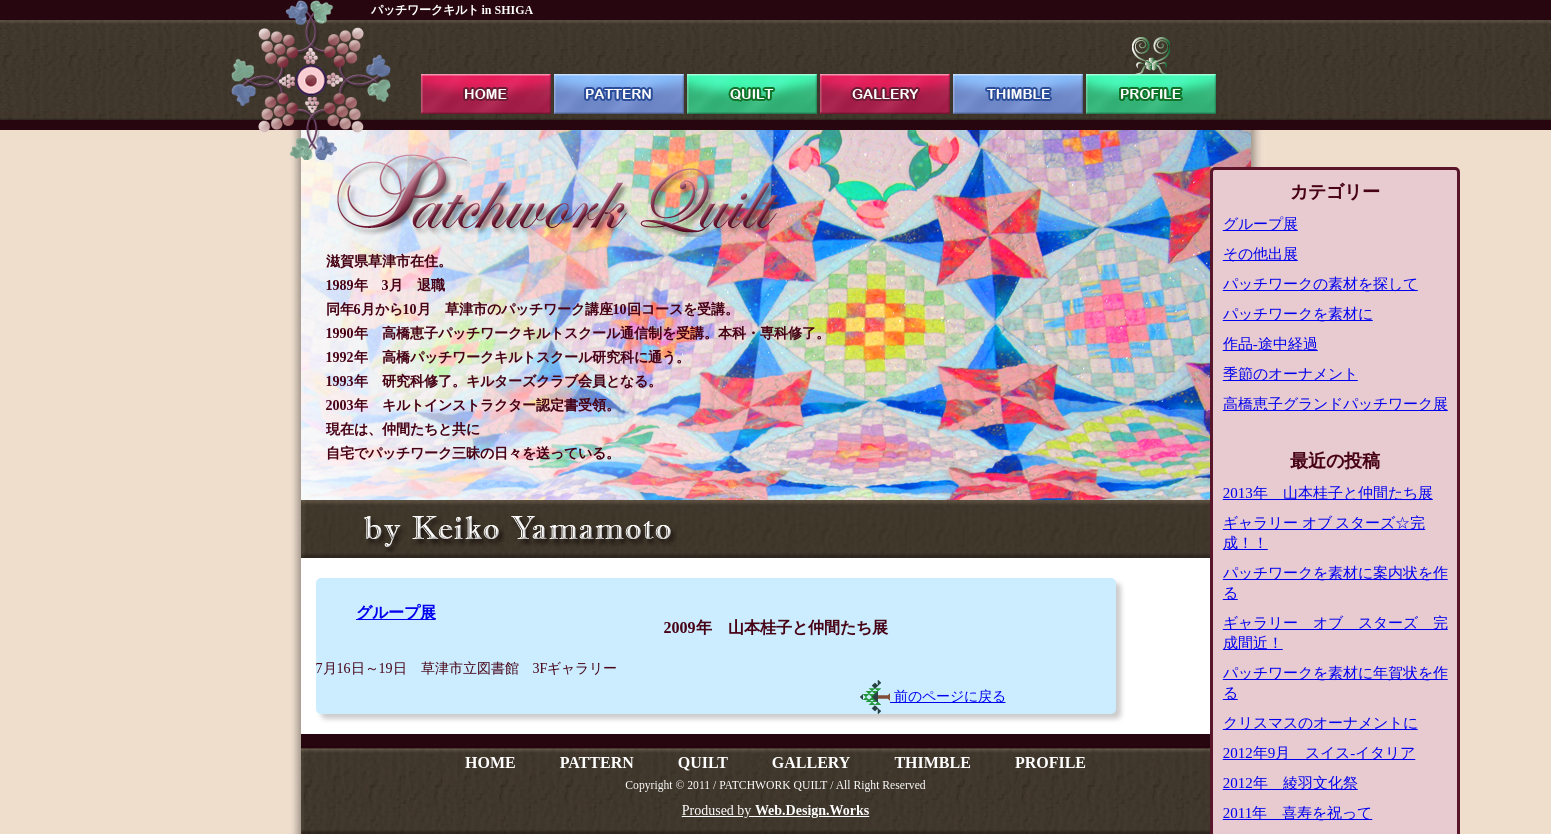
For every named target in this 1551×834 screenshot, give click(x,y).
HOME (490, 762)
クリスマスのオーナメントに (1320, 723)
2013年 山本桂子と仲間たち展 (1328, 493)
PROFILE (1050, 762)
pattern (619, 75)
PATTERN (597, 762)
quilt (752, 75)
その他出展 (1260, 254)
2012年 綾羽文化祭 (1290, 783)
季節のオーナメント (1290, 374)
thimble (1018, 75)
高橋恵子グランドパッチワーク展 (1335, 404)
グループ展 (396, 612)
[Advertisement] (623, 693)
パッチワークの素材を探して (1320, 284)
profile (1151, 75)
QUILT (703, 762)
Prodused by (775, 810)
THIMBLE (932, 762)
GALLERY (811, 762)
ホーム (486, 75)
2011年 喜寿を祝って (1297, 813)
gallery (885, 75)
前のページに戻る (933, 696)
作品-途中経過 (1270, 344)
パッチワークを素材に (1298, 314)
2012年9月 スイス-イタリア (1319, 753)
